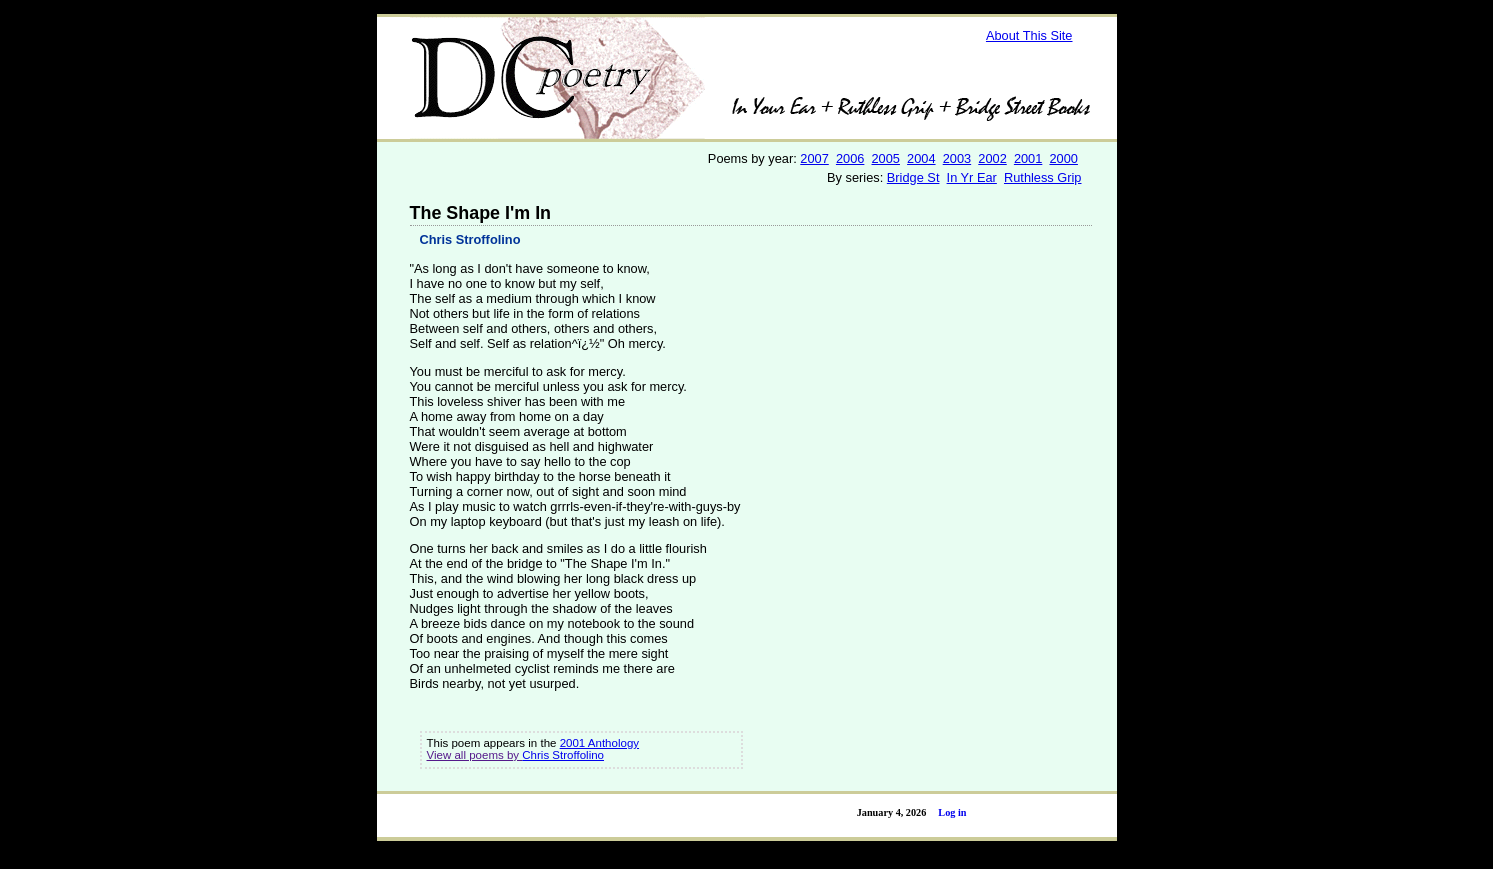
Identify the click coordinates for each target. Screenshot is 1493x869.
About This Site (1029, 35)
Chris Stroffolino (470, 239)
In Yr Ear (972, 177)
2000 (1063, 158)
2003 (957, 158)
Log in (952, 812)
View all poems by (475, 755)
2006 (850, 158)
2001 (1028, 158)
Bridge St (913, 177)
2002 (992, 158)
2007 (814, 158)
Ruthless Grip (1043, 177)
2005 (886, 158)
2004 (921, 158)
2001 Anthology (599, 743)
